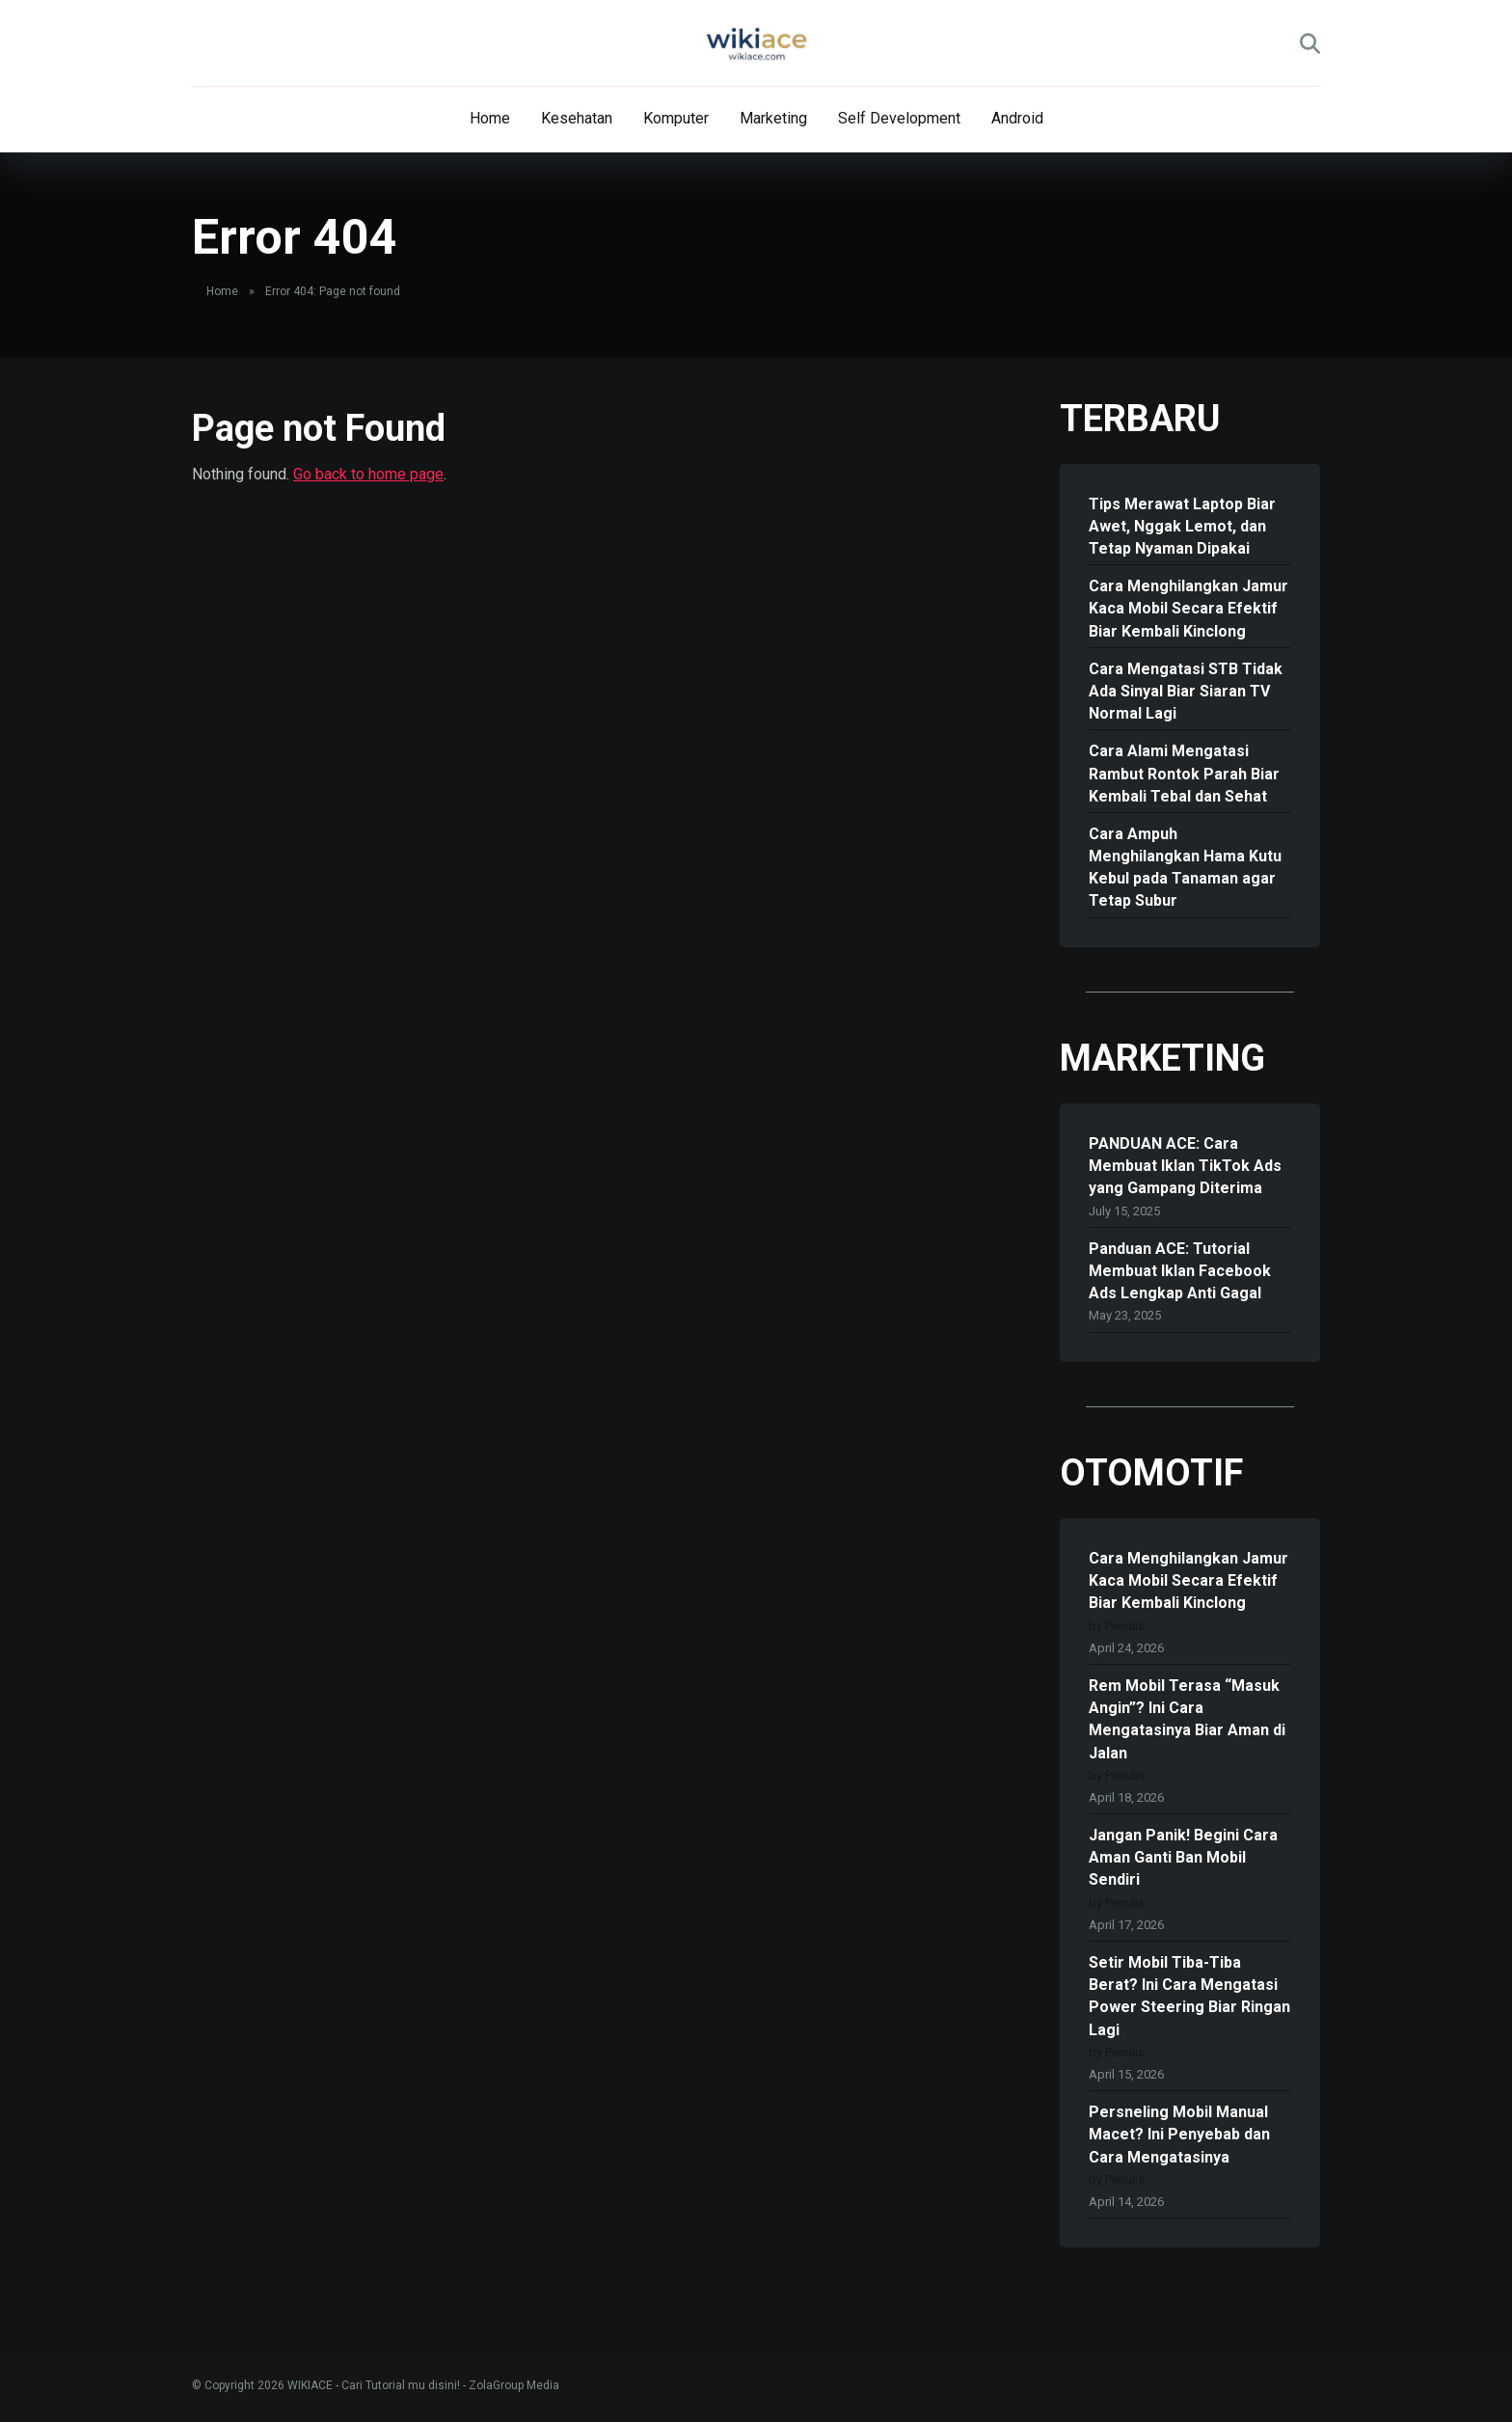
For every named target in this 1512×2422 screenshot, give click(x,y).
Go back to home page (368, 474)
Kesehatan (576, 118)
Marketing (773, 118)
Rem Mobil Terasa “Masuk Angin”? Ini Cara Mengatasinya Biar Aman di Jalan (1187, 1719)
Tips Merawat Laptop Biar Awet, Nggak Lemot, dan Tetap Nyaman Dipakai (1182, 526)
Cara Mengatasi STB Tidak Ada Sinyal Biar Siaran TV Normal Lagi (1185, 691)
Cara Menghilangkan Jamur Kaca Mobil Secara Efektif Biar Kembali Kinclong (1188, 608)
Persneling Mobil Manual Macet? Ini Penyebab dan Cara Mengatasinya (1179, 2134)
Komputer (676, 118)
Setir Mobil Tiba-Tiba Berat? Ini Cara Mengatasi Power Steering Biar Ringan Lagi (1189, 1996)
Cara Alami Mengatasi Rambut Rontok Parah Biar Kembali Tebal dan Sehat (1184, 773)
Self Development (899, 118)
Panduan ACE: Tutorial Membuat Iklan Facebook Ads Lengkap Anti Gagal (1180, 1270)
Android (1017, 118)
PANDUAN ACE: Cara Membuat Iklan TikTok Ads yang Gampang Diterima (1185, 1165)
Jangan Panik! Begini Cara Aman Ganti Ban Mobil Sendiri (1183, 1857)
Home (490, 118)
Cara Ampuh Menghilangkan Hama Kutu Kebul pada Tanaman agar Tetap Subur (1185, 868)
